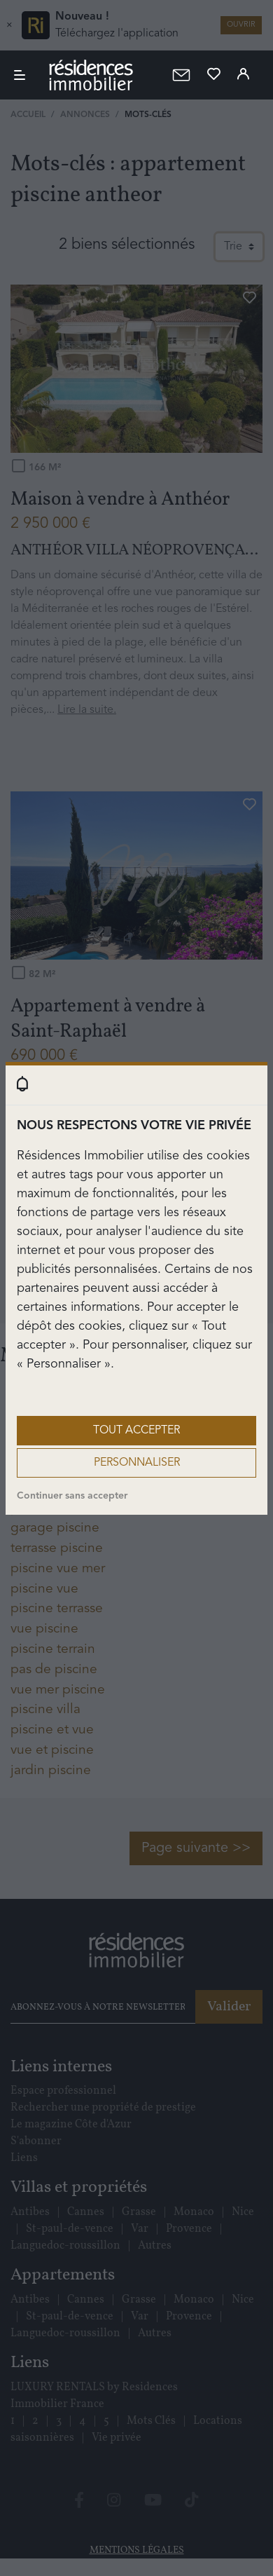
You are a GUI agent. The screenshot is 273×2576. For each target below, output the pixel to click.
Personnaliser (137, 1462)
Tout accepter (136, 1430)
